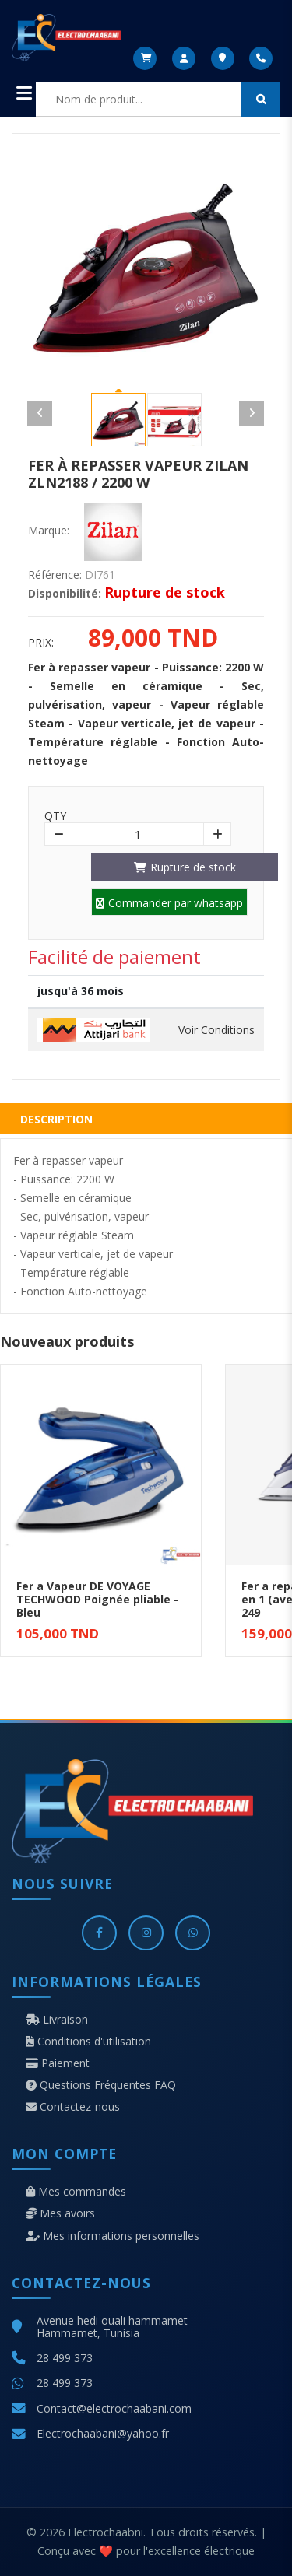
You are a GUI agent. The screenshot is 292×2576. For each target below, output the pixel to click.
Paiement (58, 2063)
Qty (55, 816)
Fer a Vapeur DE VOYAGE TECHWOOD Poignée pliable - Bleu (97, 1599)
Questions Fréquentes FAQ (101, 2085)
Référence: (55, 575)
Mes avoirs (60, 2213)
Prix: (41, 642)
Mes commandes (76, 2191)
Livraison (57, 2019)
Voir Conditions (216, 1030)
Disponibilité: (64, 593)
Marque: (48, 530)
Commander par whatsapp (169, 902)
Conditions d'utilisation (88, 2041)
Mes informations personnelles (112, 2236)
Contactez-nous (73, 2107)
